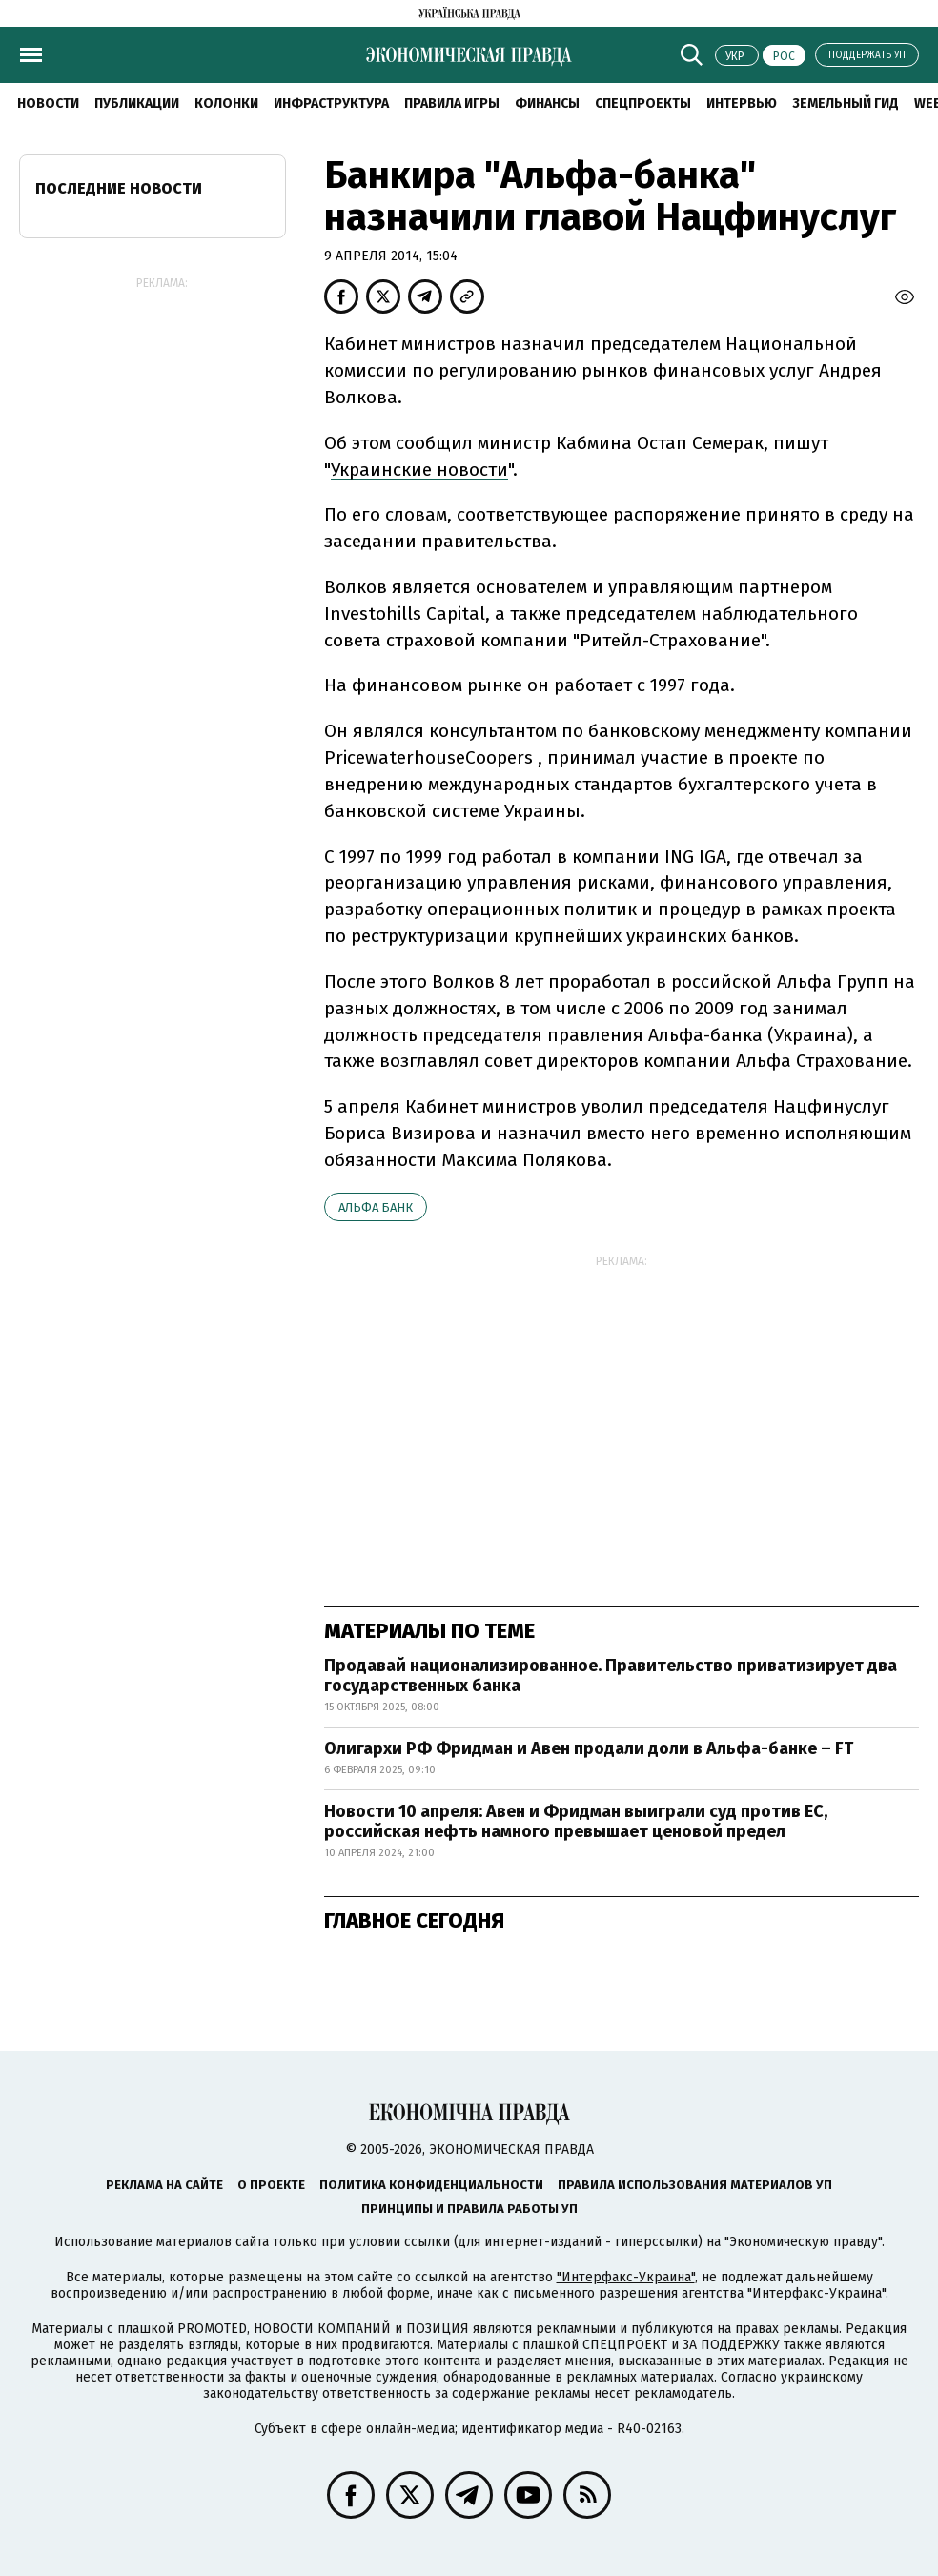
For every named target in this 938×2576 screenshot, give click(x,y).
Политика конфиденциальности (431, 2184)
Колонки (226, 103)
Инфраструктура (331, 103)
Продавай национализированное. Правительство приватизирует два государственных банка (610, 1676)
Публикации (136, 103)
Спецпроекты (643, 103)
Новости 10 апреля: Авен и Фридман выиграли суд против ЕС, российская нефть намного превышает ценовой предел (575, 1822)
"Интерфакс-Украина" (626, 2277)
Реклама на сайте (164, 2184)
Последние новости (118, 188)
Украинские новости (419, 469)
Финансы (547, 103)
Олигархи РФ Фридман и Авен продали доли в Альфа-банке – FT (588, 1748)
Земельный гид (845, 103)
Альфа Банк (375, 1207)
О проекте (271, 2184)
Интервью (741, 103)
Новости (48, 103)
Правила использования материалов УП (695, 2184)
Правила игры (452, 103)
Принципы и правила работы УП (469, 2208)
